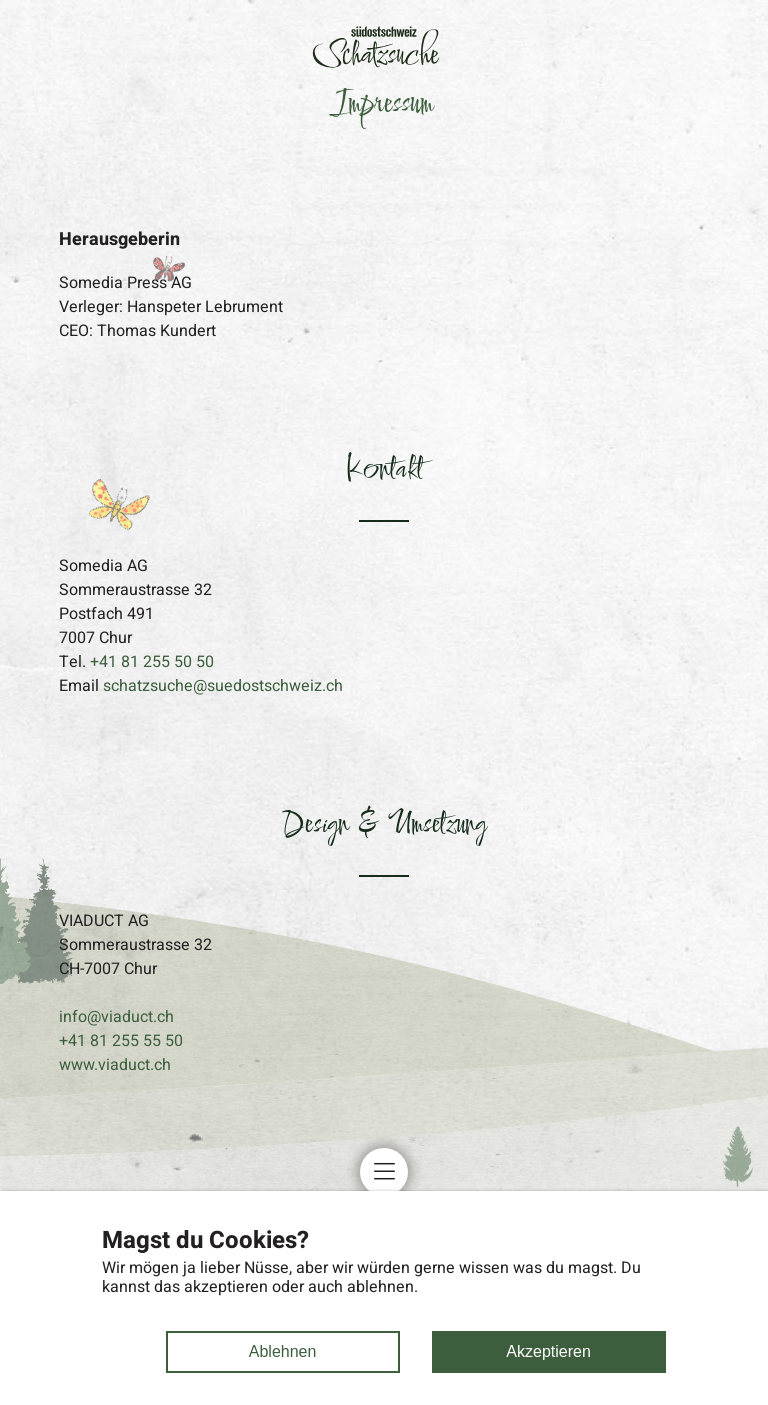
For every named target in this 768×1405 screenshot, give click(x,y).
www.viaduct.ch (115, 1065)
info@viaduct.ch (116, 1017)
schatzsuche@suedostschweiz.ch (223, 686)
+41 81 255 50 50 (152, 662)
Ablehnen (283, 1351)
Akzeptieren (548, 1351)
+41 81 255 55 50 (121, 1041)
